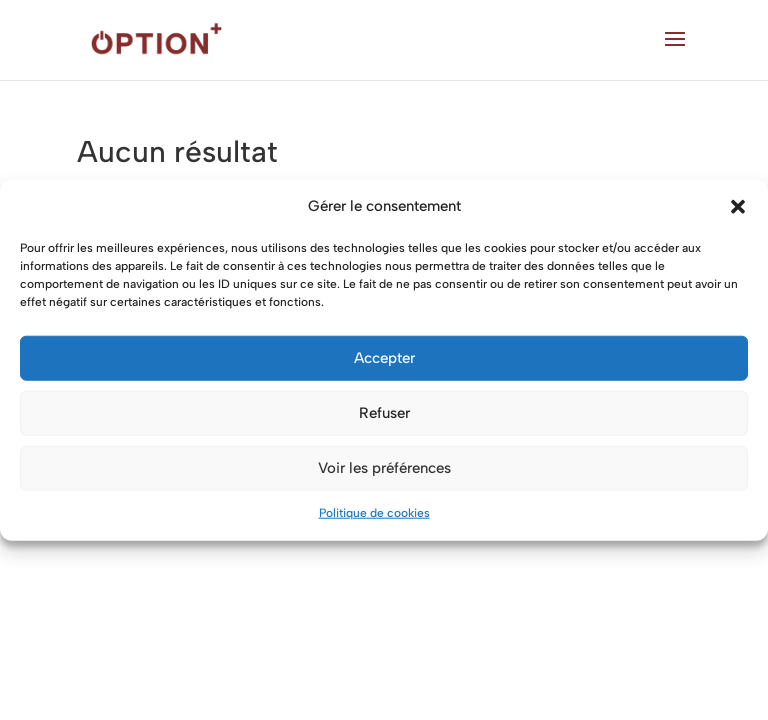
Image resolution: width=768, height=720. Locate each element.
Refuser (384, 413)
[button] (738, 207)
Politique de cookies (374, 513)
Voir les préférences (384, 468)
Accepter (384, 358)
